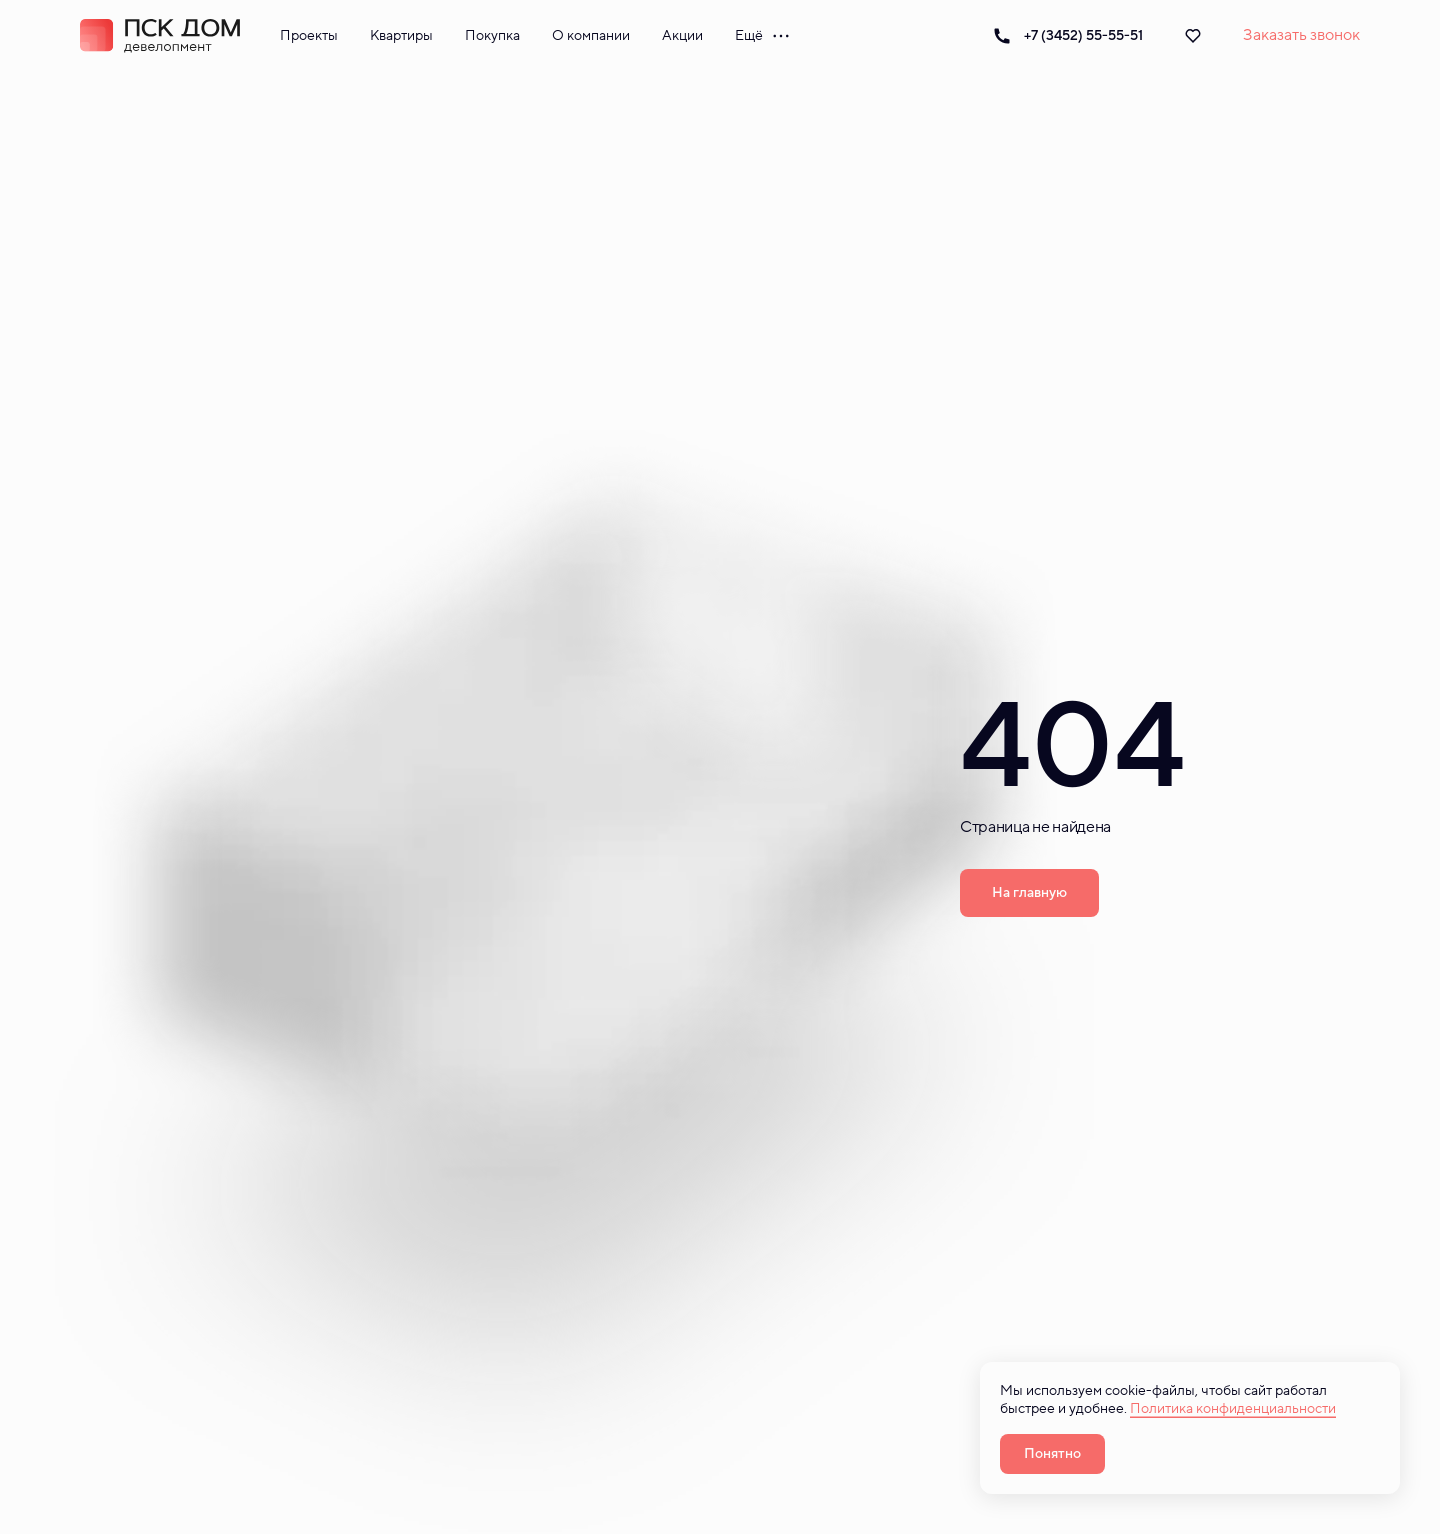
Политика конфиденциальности (1233, 1408)
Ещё (763, 36)
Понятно (1052, 1453)
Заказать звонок (1301, 35)
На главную (1029, 892)
